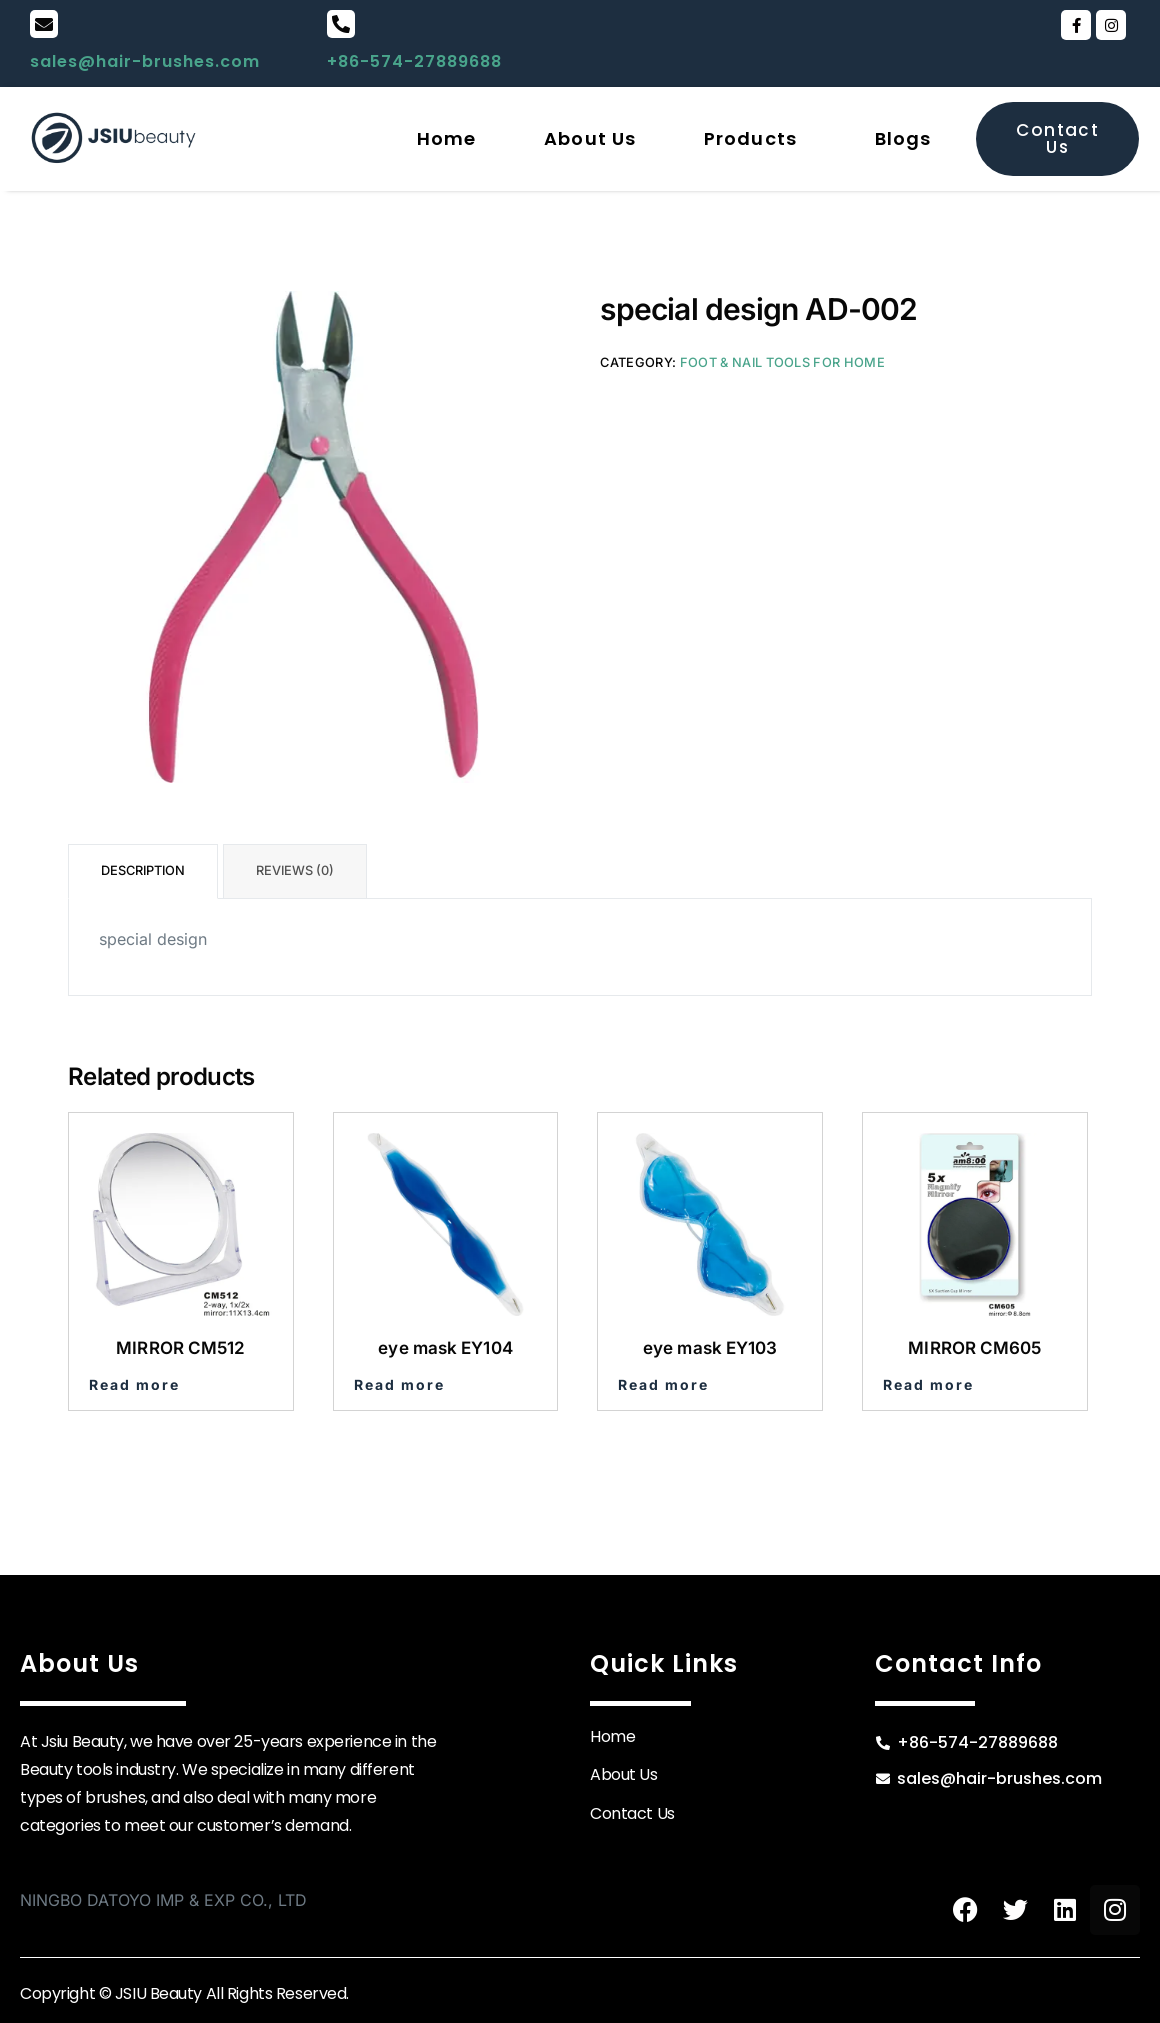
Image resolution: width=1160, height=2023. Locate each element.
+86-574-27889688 (414, 61)
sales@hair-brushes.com (145, 61)
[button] (755, 139)
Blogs (903, 138)
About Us (590, 138)
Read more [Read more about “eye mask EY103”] (663, 1384)
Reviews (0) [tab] (295, 870)
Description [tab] (143, 870)
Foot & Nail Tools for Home (782, 362)
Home (446, 138)
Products (750, 138)
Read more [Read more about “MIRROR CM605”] (928, 1384)
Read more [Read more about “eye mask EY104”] (399, 1384)
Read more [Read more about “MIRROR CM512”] (134, 1384)
